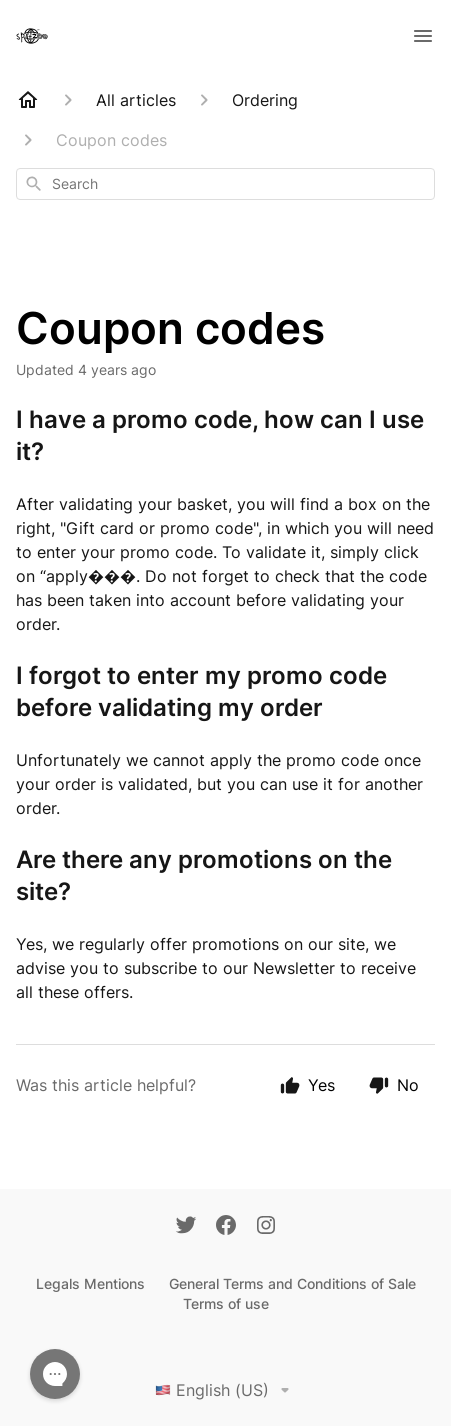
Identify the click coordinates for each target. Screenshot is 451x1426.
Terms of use (226, 1303)
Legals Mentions (90, 1283)
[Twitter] (186, 1227)
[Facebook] (226, 1227)
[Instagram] (266, 1227)
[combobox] (225, 184)
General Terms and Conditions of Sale (292, 1283)
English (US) (226, 1390)
